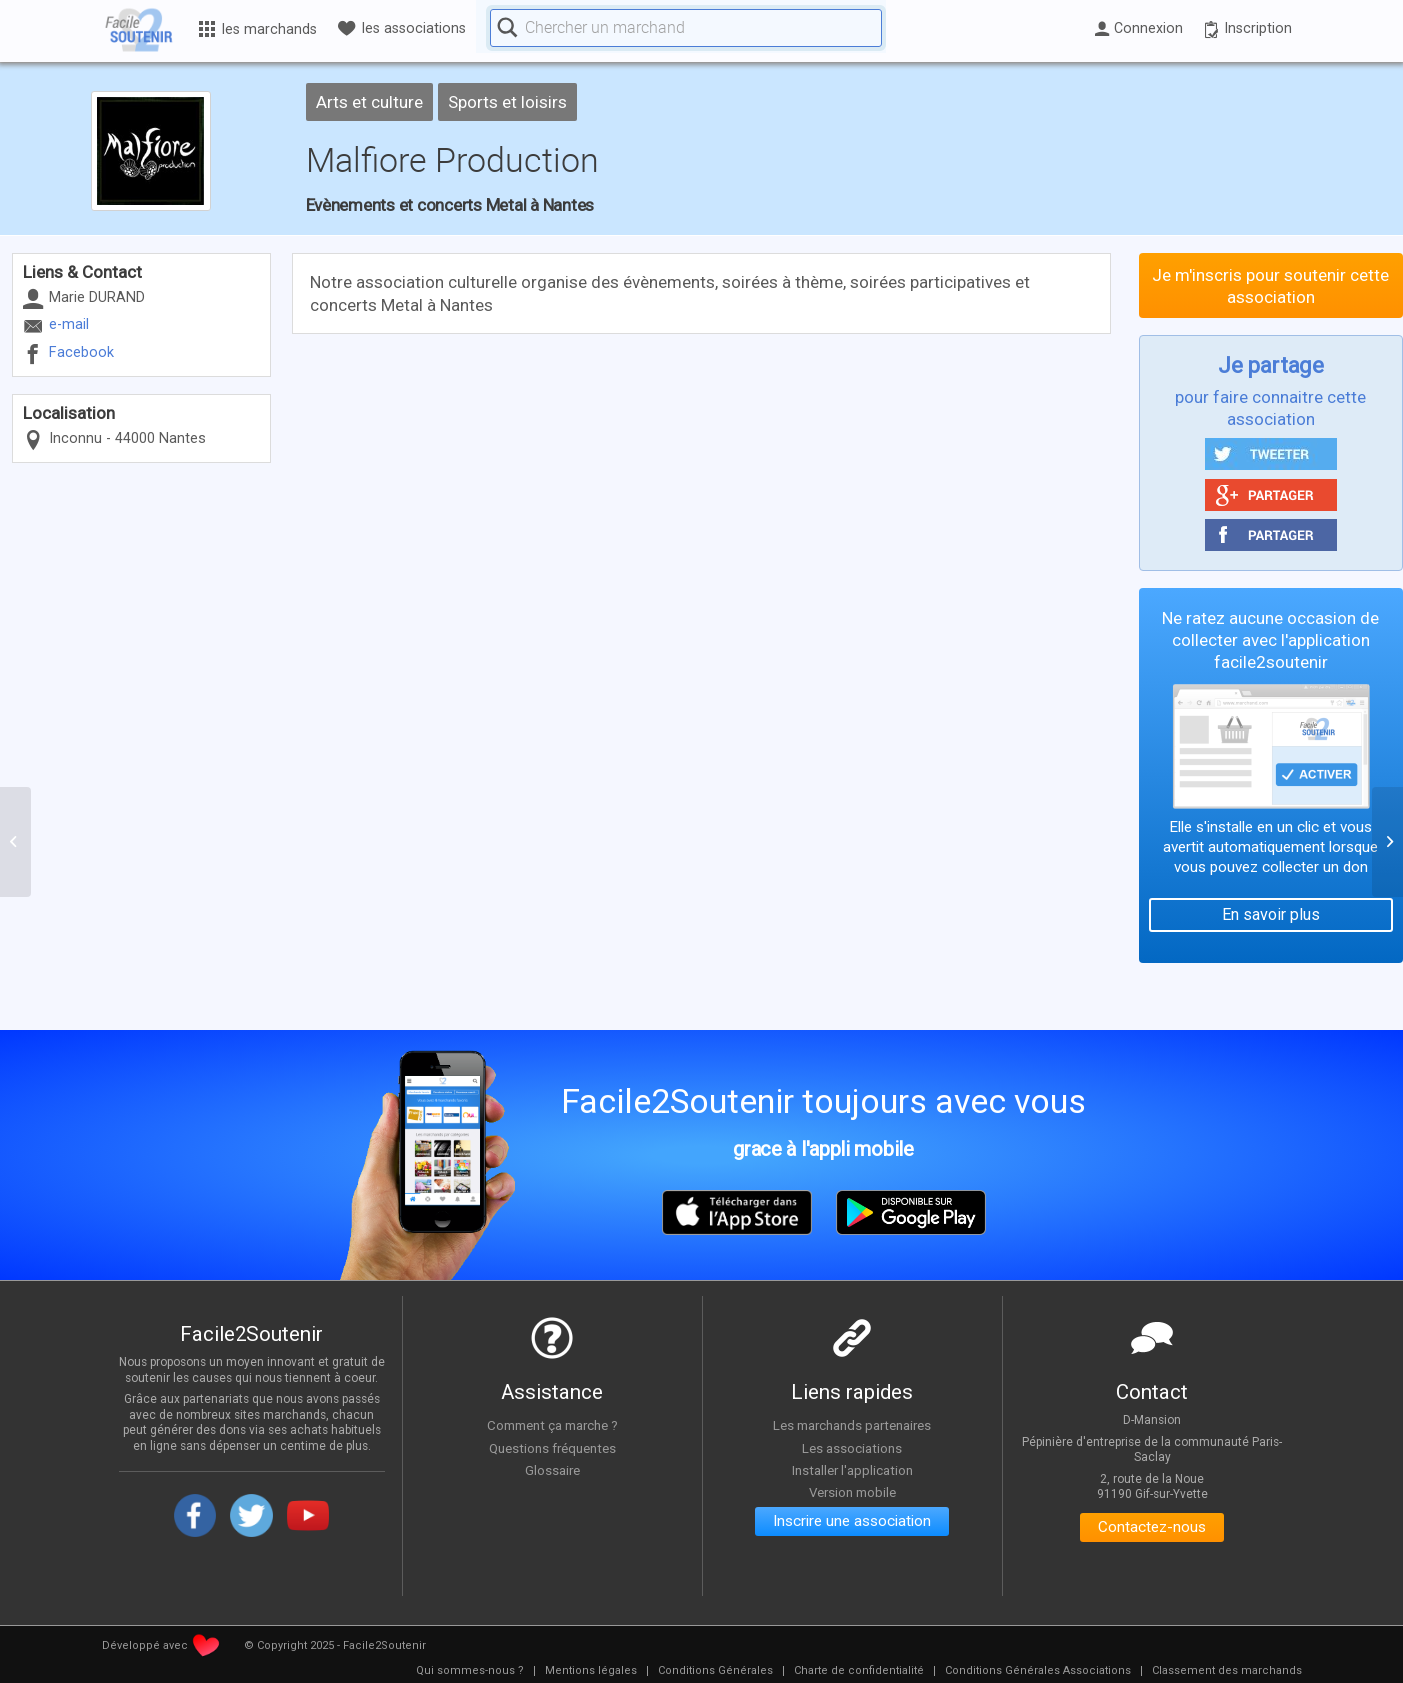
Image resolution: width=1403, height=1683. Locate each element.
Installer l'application (852, 1471)
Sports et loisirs (507, 102)
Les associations (852, 1448)
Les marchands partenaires (852, 1425)
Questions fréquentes (552, 1448)
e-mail (69, 324)
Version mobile (852, 1493)
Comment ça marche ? (552, 1425)
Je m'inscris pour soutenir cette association (1270, 286)
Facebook (81, 352)
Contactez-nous (1152, 1528)
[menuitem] (470, 1671)
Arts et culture (369, 102)
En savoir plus (1271, 914)
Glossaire (552, 1471)
